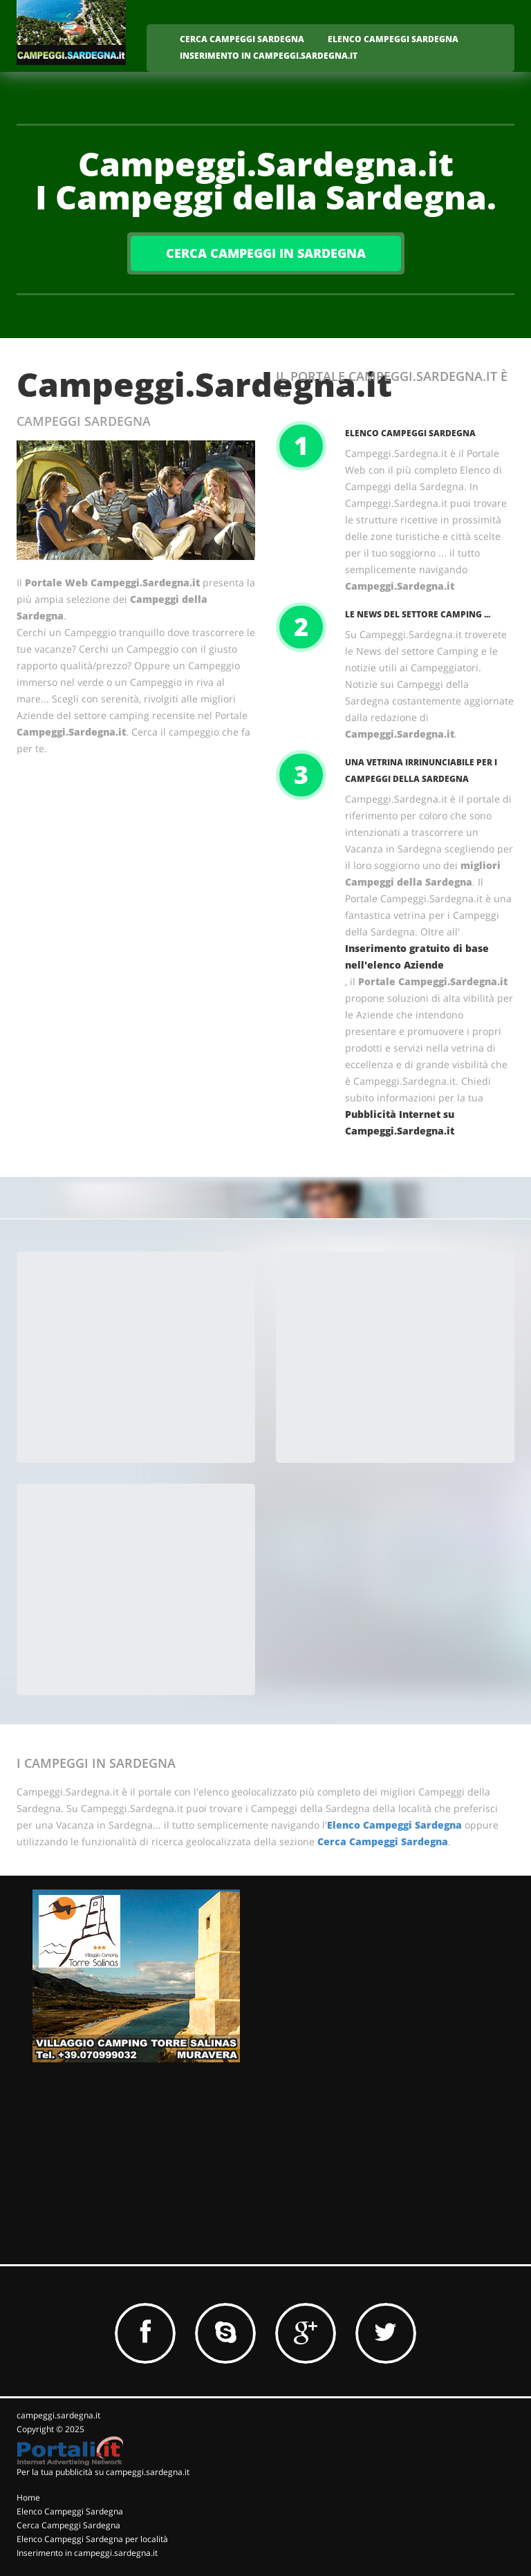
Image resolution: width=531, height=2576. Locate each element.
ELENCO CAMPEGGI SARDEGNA (393, 39)
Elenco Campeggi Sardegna (410, 433)
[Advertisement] (141, 1358)
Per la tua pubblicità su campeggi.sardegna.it (103, 2472)
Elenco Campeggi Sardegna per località (92, 2539)
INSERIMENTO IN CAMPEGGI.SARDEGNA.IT (268, 56)
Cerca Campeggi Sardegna (382, 1841)
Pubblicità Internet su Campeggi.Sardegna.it (399, 1122)
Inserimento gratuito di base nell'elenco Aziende (417, 956)
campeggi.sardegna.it (58, 2415)
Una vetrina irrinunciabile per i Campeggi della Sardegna (421, 770)
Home (28, 2497)
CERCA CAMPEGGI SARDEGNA (242, 39)
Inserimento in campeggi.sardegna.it (87, 2553)
